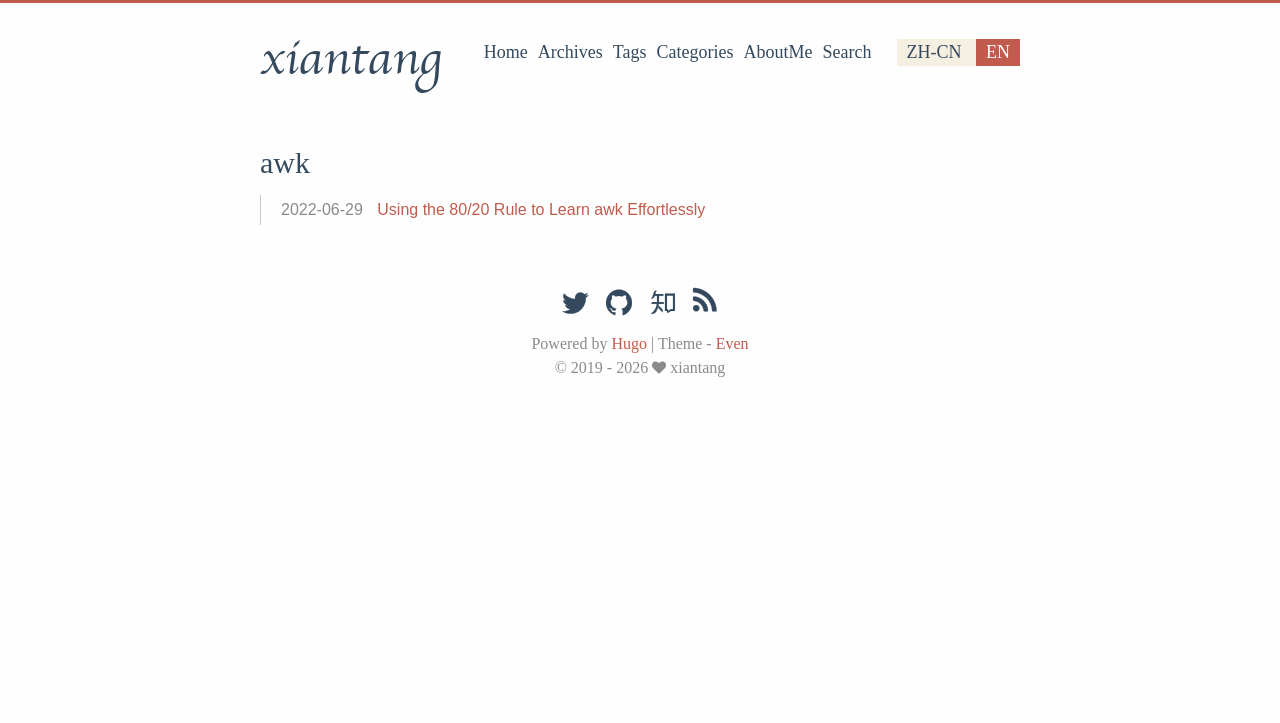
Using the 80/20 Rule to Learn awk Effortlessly (541, 209)
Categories (695, 52)
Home (506, 52)
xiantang (350, 59)
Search (847, 52)
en (998, 52)
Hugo (629, 343)
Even (732, 343)
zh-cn (934, 52)
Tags (630, 52)
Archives (570, 52)
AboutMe (778, 52)
